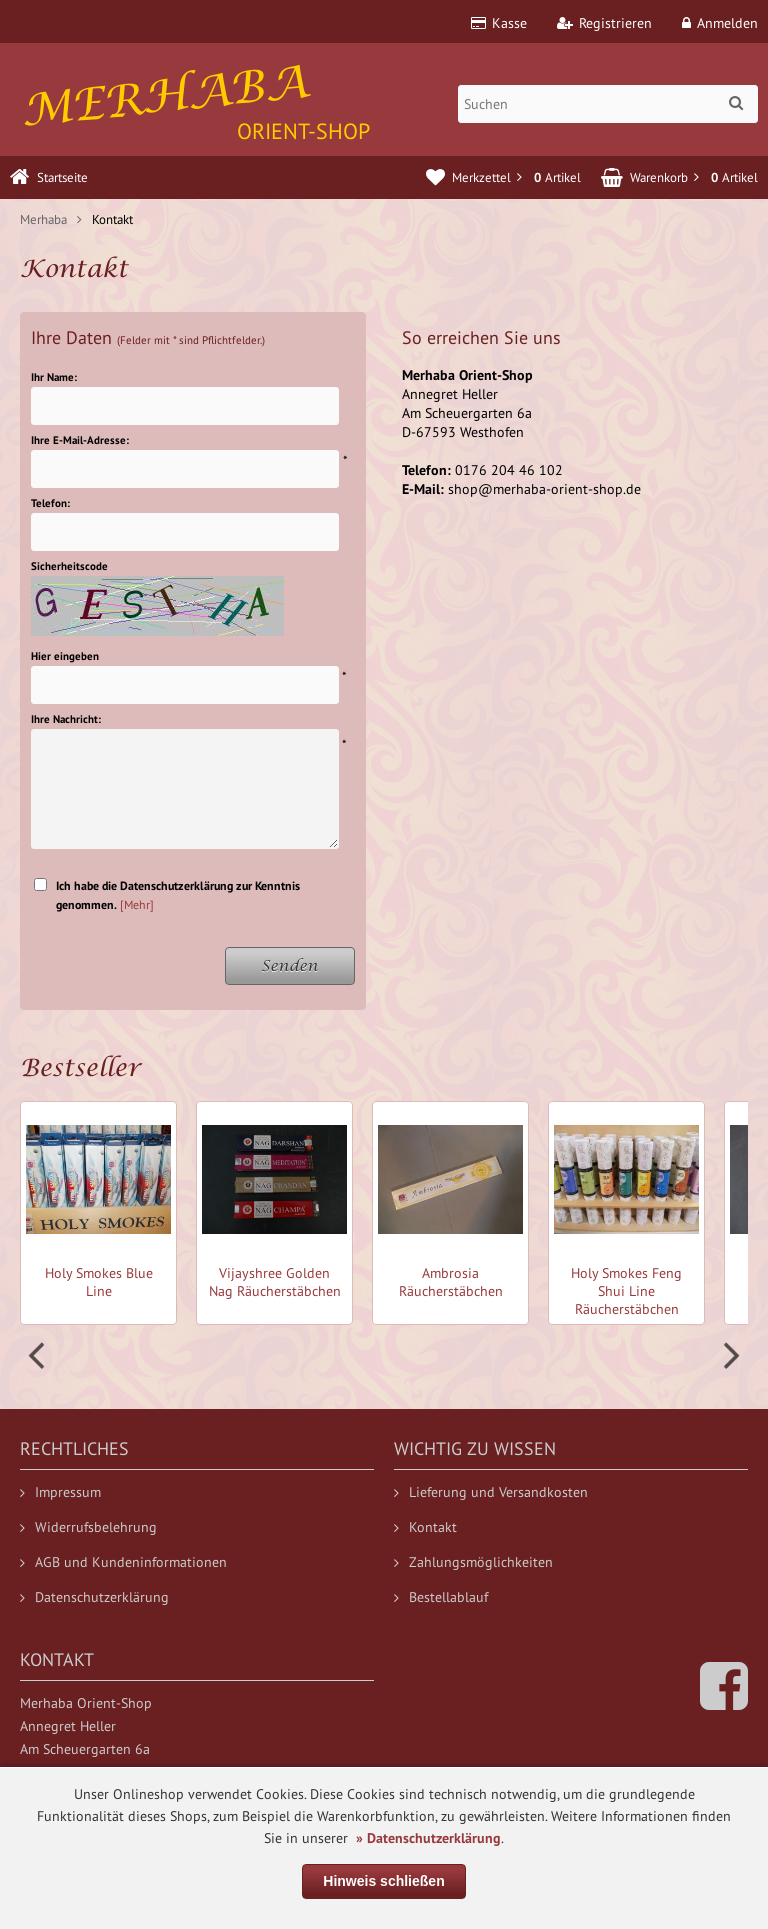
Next (729, 1356)
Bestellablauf (441, 1597)
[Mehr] (137, 904)
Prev (39, 1356)
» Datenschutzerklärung (428, 1838)
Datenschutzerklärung (94, 1597)
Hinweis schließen (383, 1881)
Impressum (60, 1492)
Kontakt (425, 1527)
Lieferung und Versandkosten (491, 1492)
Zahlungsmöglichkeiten (473, 1562)
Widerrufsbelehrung (88, 1527)
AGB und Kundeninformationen (123, 1562)
